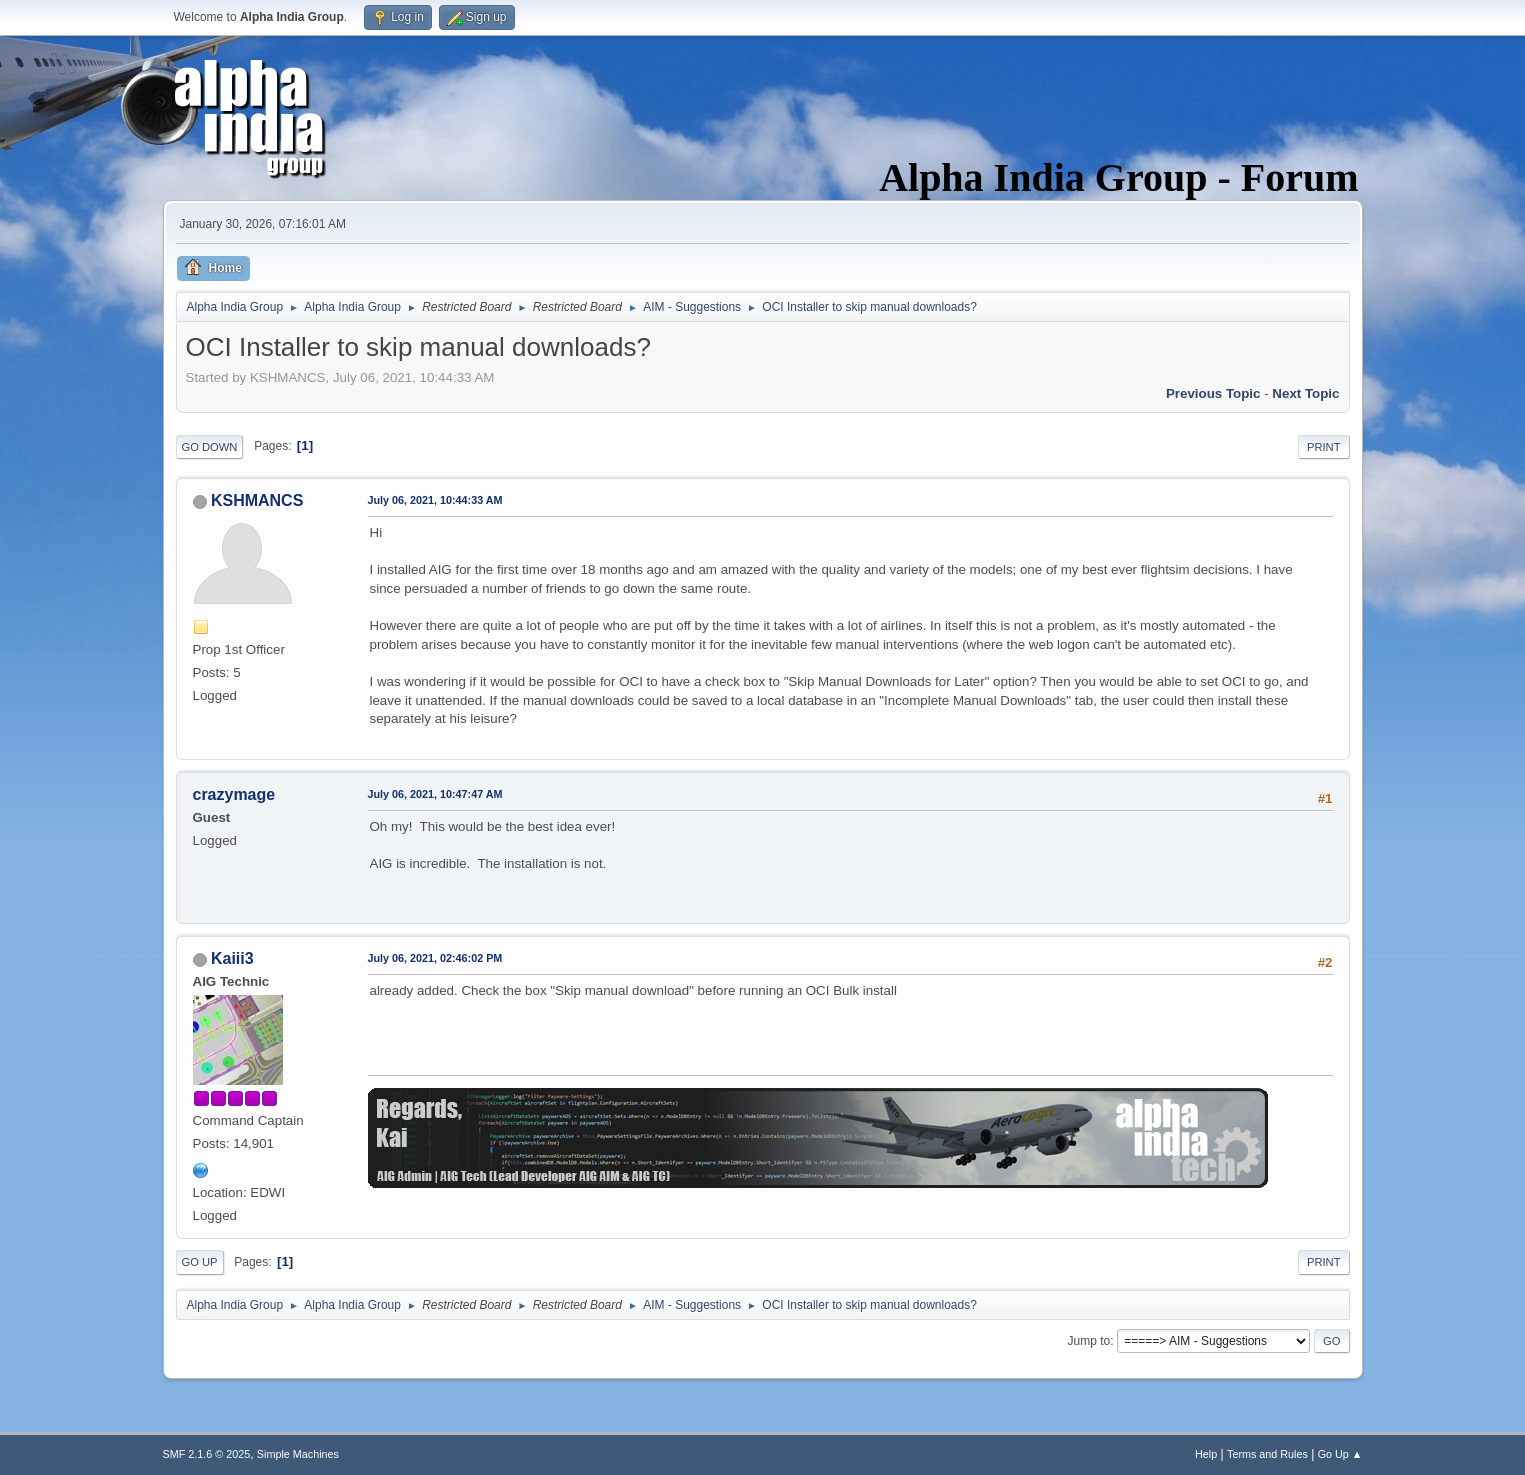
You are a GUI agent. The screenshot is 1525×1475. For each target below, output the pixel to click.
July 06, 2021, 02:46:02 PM (435, 958)
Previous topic (1213, 393)
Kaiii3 (232, 958)
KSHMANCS (257, 500)
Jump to (1089, 1341)
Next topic (1305, 393)
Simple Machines (298, 1454)
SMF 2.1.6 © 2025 (207, 1454)
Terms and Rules (1267, 1454)
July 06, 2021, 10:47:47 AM (435, 794)
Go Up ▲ (1340, 1454)
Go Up (200, 1262)
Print (1324, 447)
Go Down (210, 447)
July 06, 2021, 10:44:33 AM (435, 500)
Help (1206, 1454)
